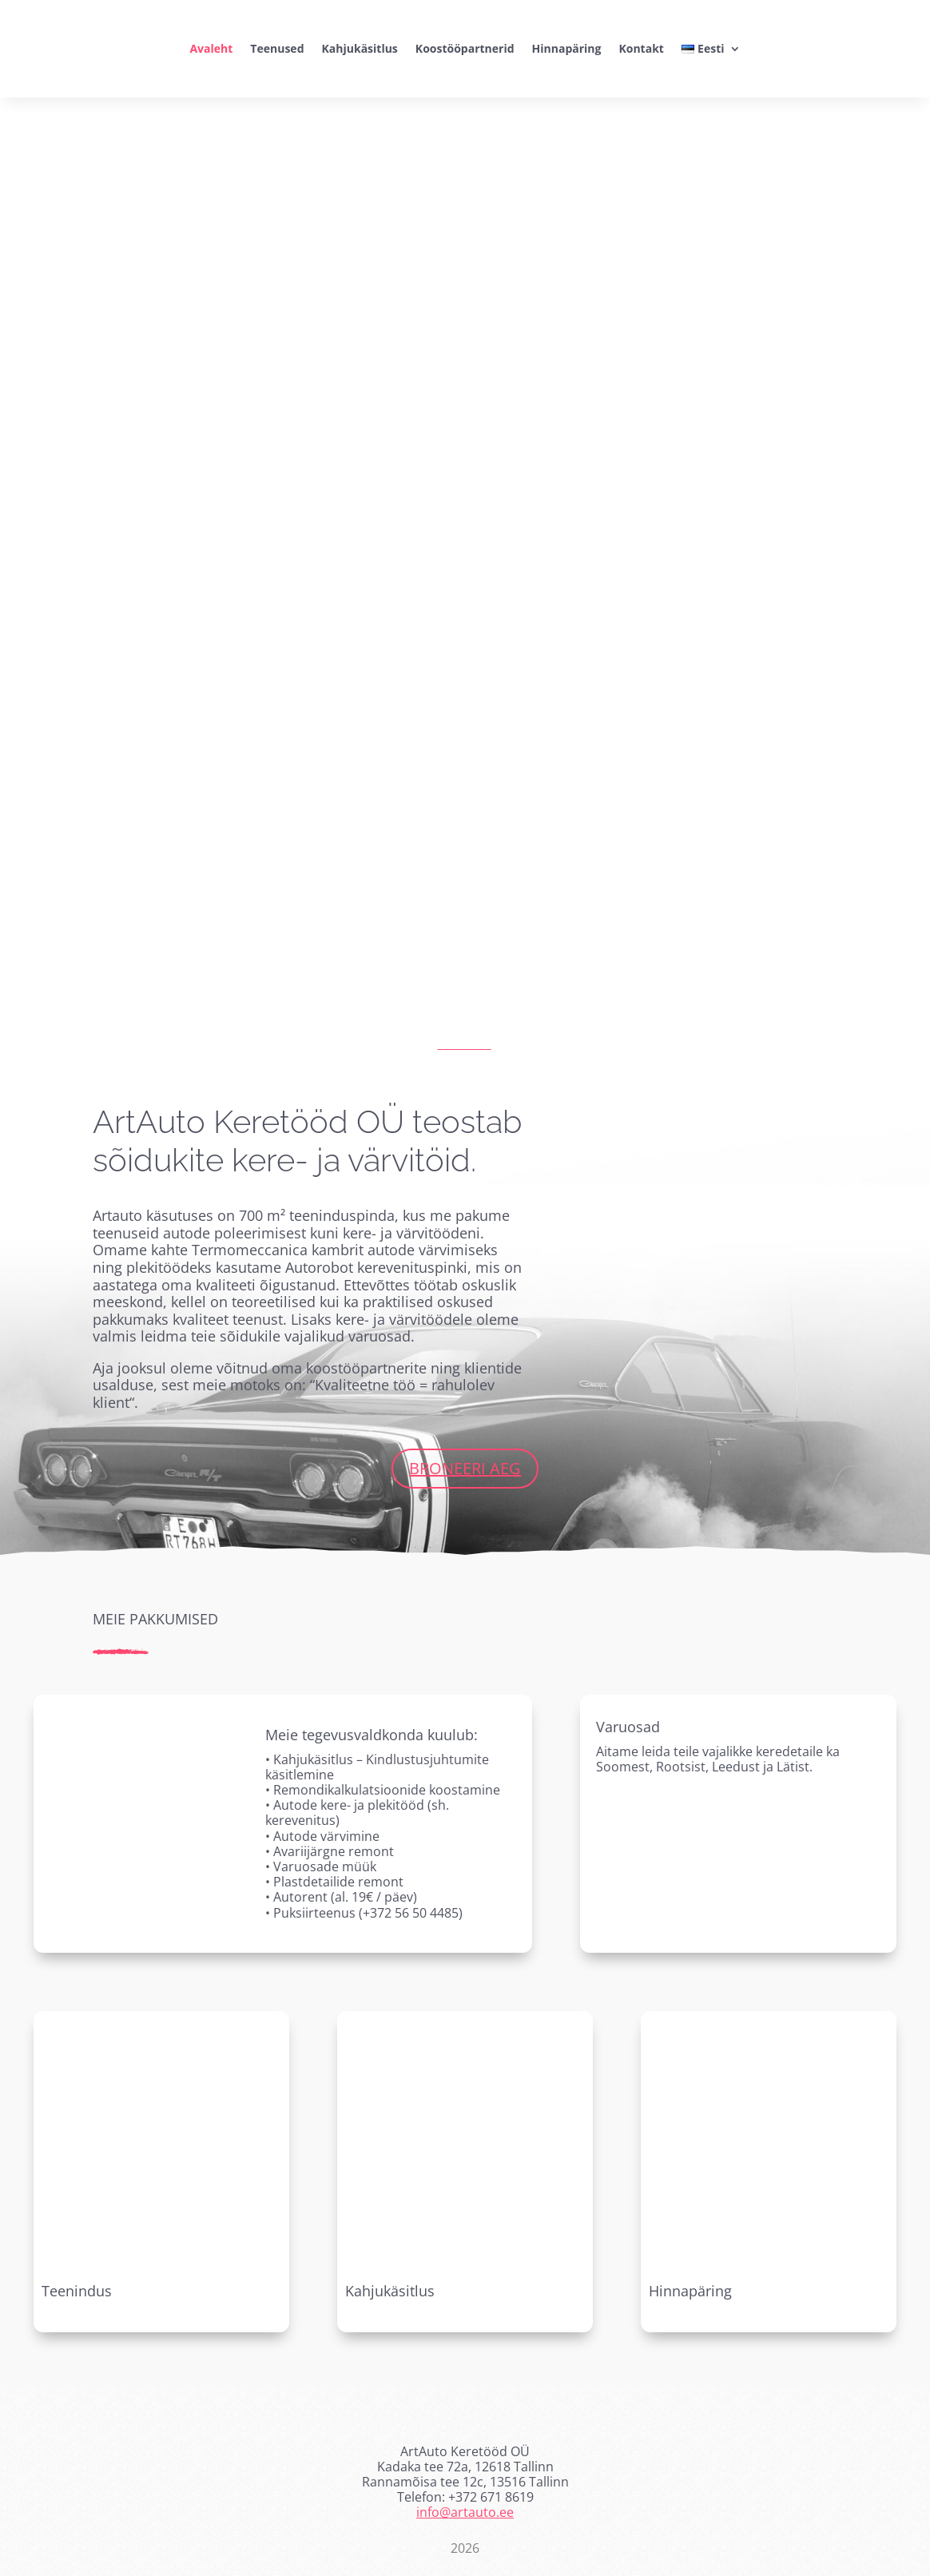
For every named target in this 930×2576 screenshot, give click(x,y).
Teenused (277, 48)
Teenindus (77, 2290)
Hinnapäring (567, 48)
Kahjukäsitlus (360, 48)
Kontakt (640, 48)
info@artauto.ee (465, 2512)
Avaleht (210, 48)
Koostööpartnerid (465, 48)
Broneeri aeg (465, 1468)
